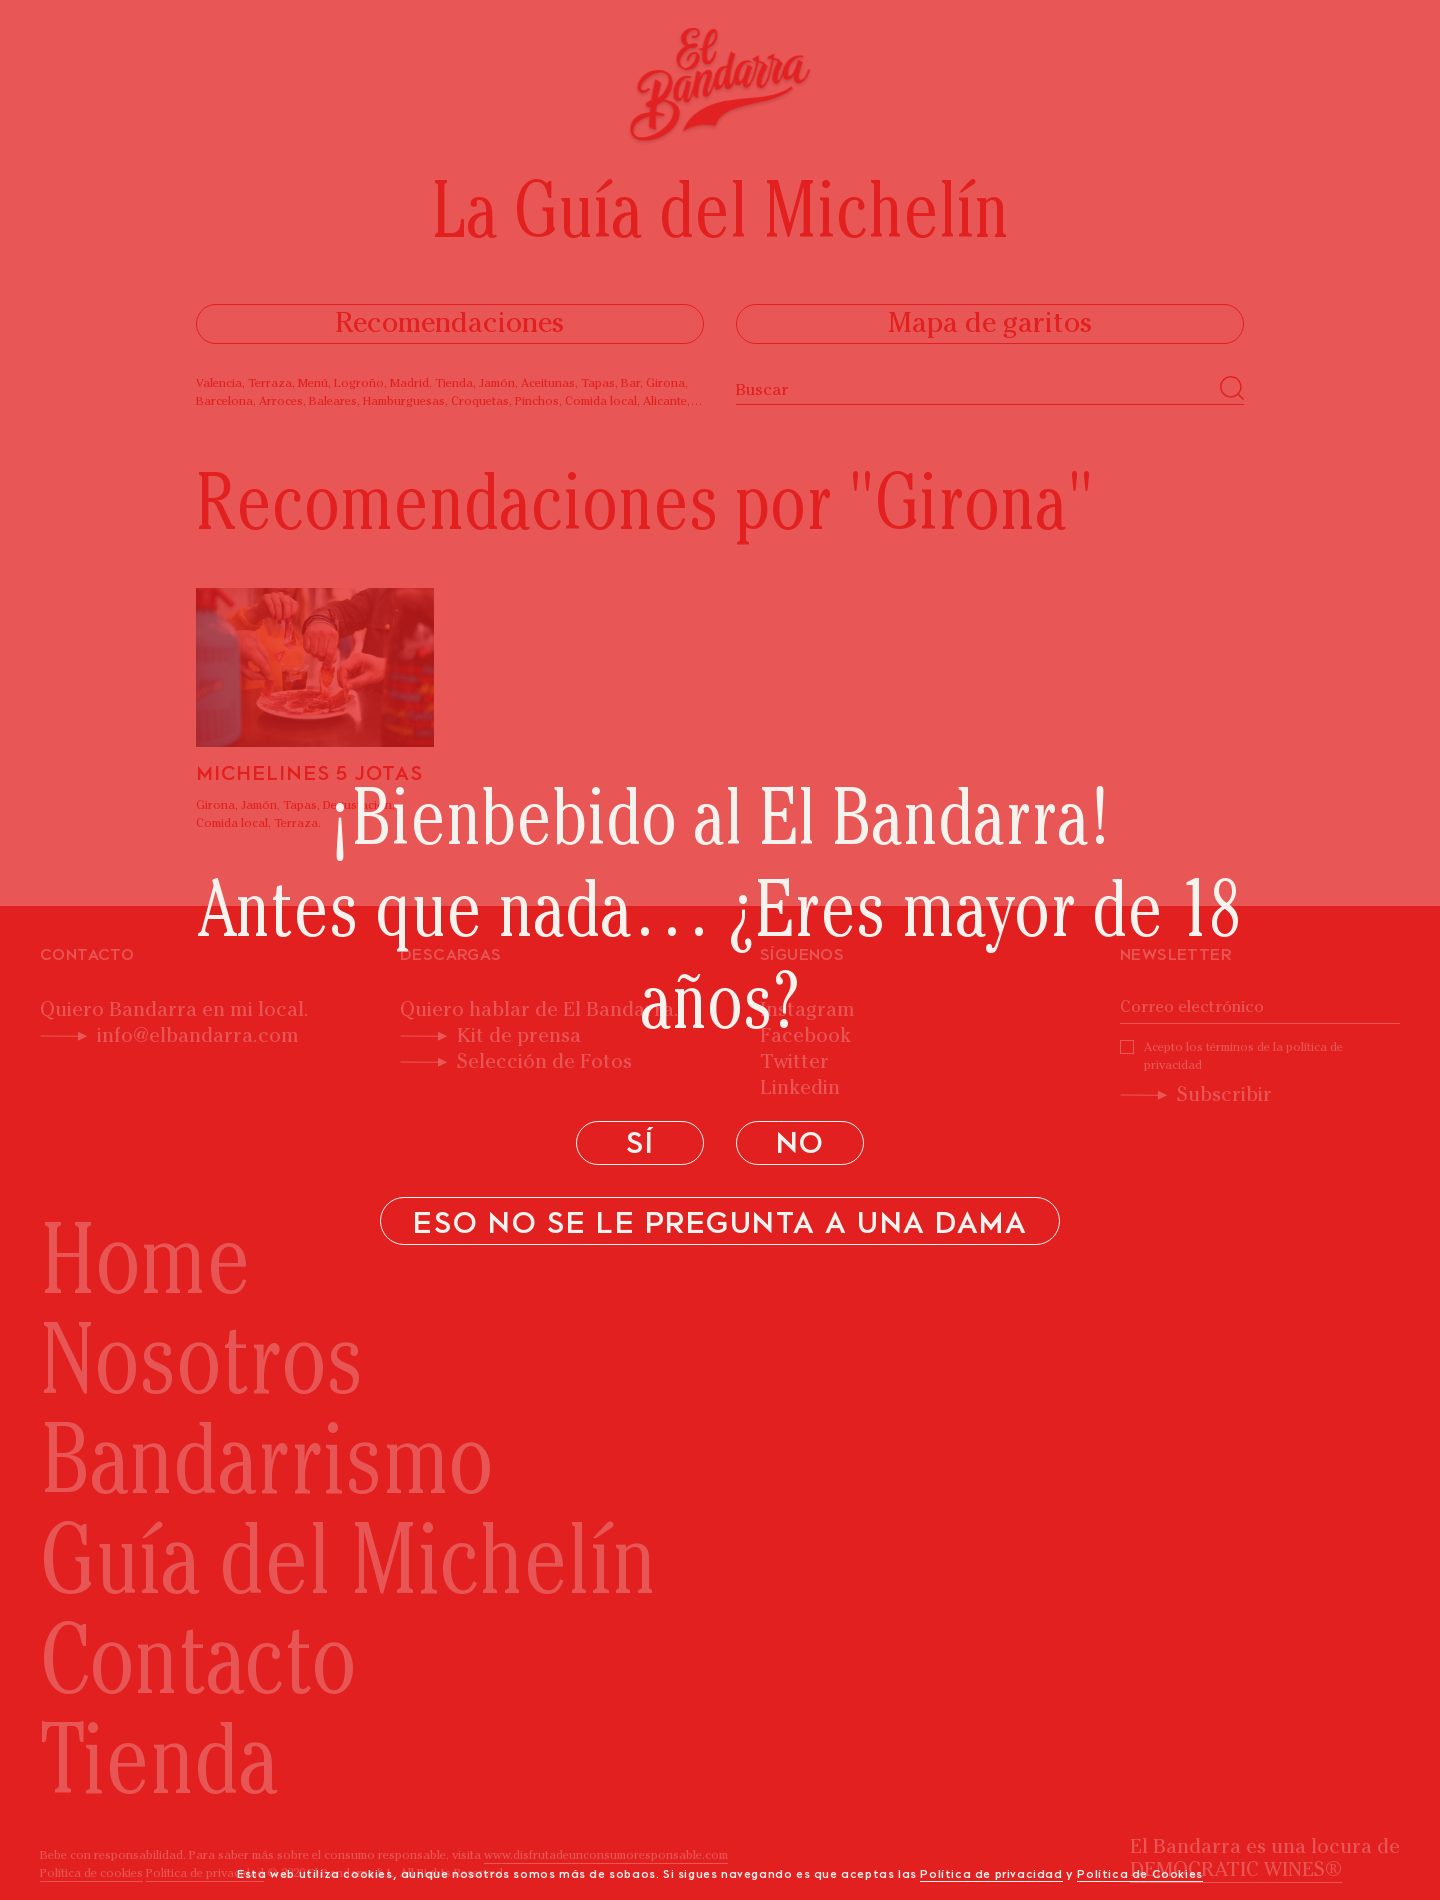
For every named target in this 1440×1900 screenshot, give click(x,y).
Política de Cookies (1139, 1875)
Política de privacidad (991, 1875)
